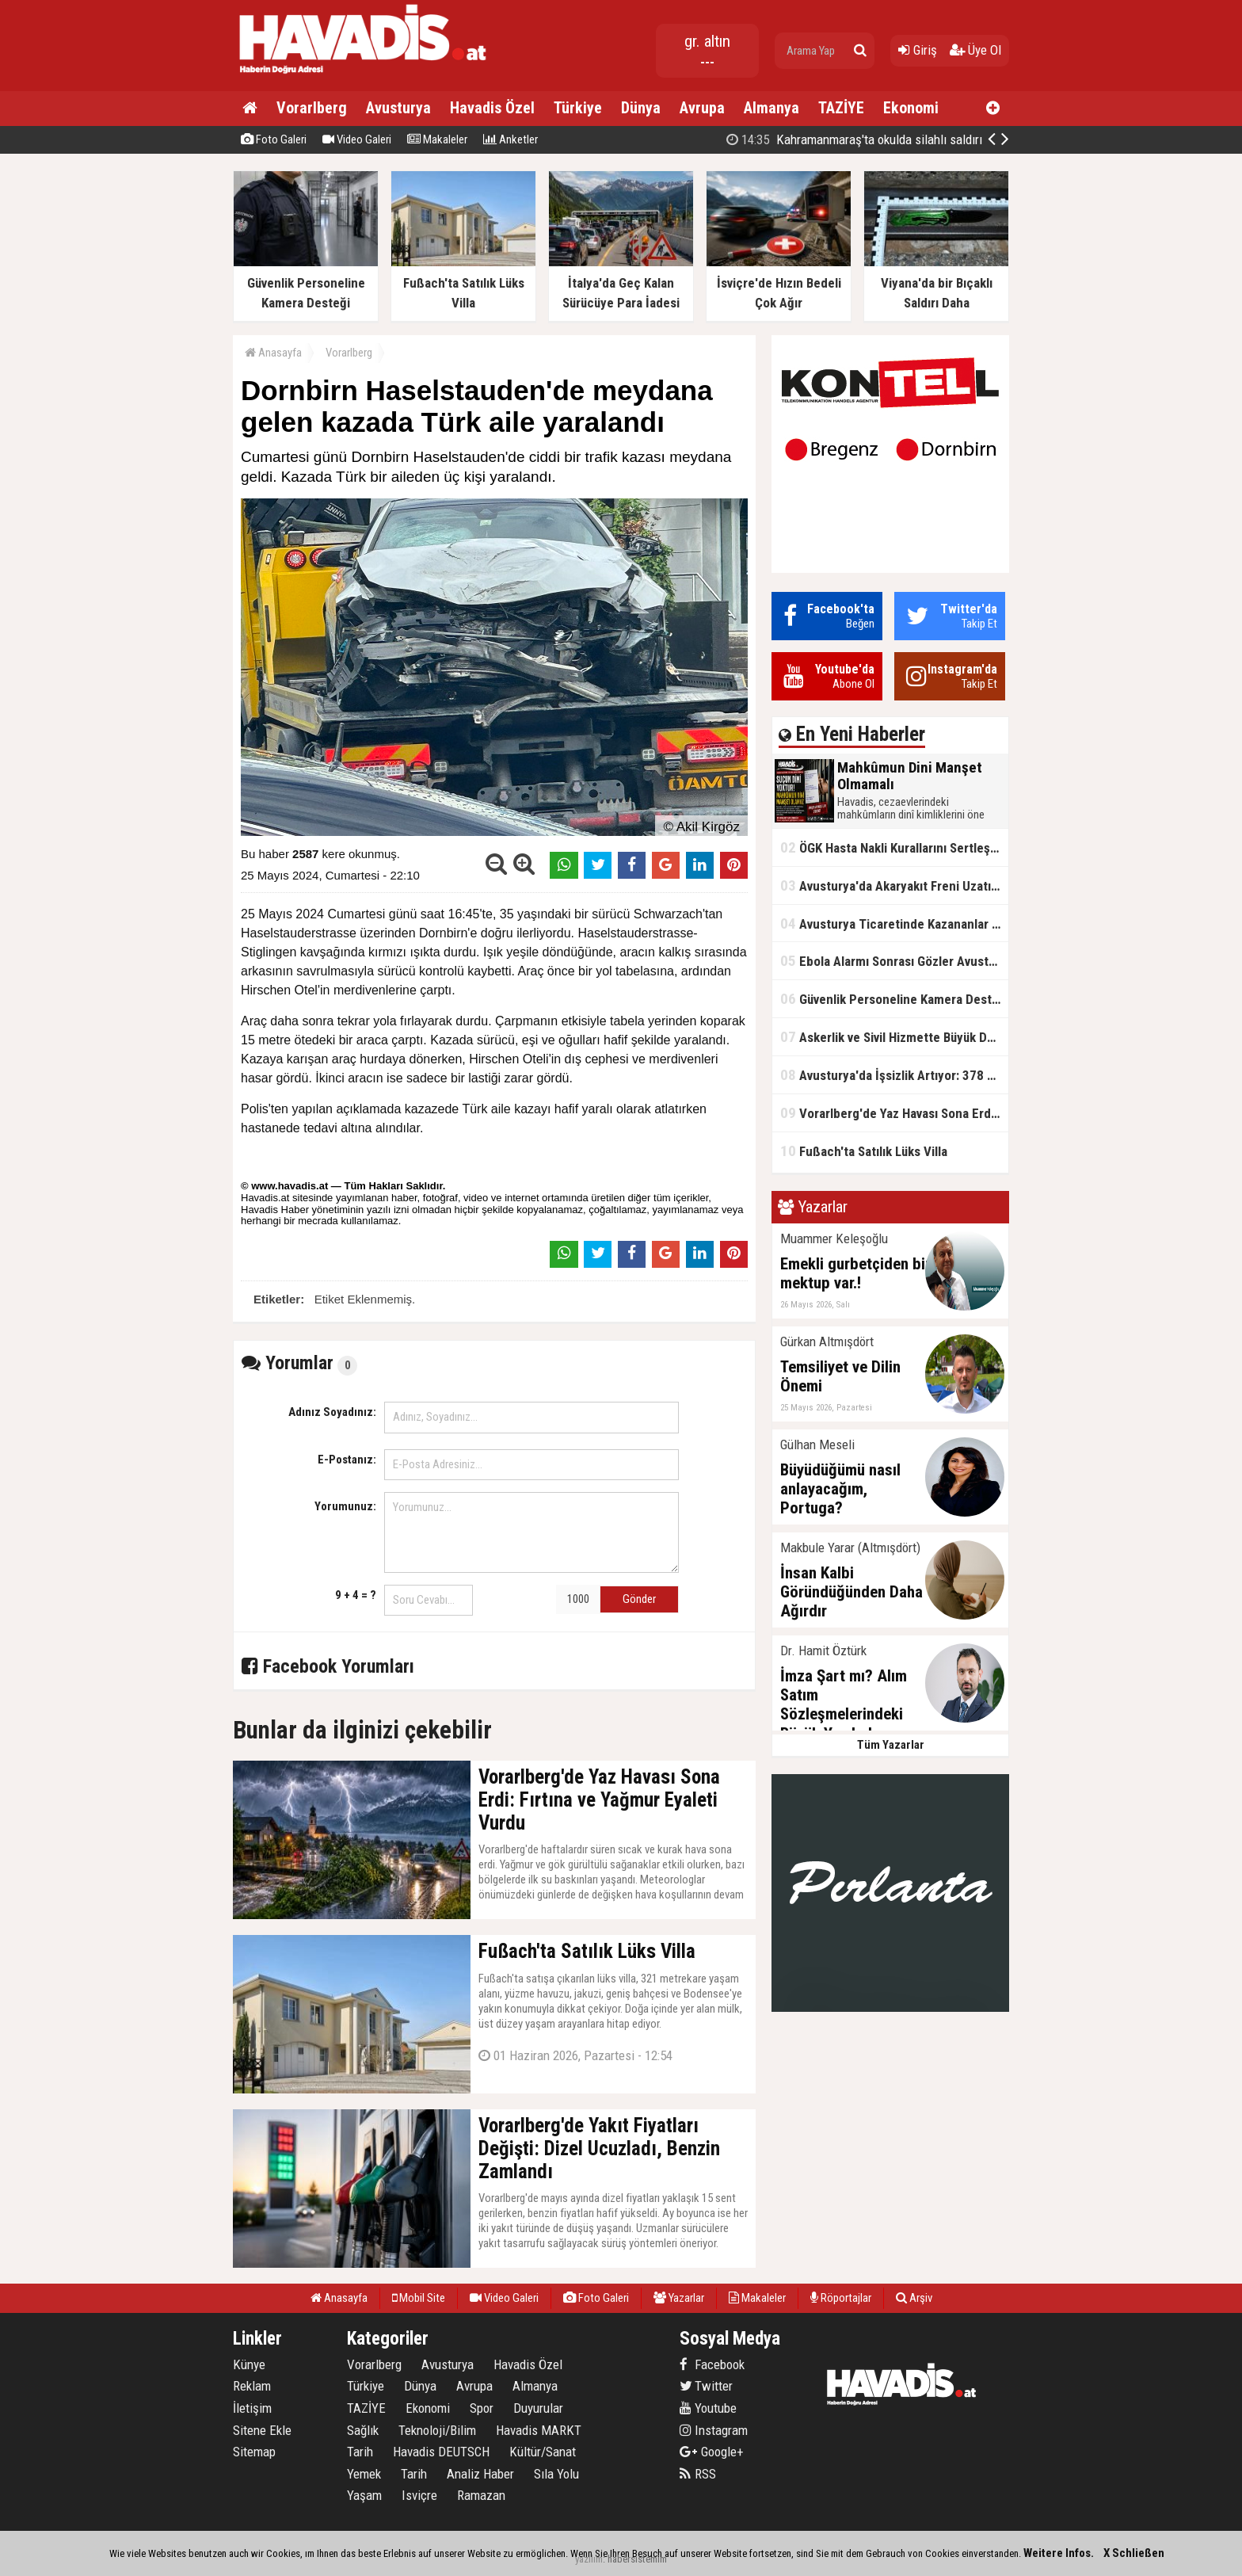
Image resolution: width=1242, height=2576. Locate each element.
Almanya (771, 107)
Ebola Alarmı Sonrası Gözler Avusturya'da (894, 961)
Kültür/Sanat (542, 2452)
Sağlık (363, 2430)
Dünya (641, 107)
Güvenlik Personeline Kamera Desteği (894, 999)
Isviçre (419, 2495)
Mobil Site (418, 2298)
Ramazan (481, 2495)
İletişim (252, 2408)
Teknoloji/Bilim (437, 2430)
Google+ (712, 2452)
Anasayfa (273, 352)
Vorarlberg (311, 107)
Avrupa (702, 107)
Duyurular (538, 2408)
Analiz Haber (480, 2474)
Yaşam (364, 2495)
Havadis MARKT (538, 2430)
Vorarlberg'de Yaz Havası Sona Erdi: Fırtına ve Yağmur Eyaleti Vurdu (894, 1113)
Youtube (708, 2408)
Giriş (917, 50)
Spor (481, 2408)
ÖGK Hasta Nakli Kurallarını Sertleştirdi (894, 847)
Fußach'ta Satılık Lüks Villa (863, 1151)
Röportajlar (840, 2298)
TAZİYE (841, 107)
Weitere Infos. (1058, 2553)
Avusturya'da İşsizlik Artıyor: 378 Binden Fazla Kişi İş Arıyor (894, 1075)
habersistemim (637, 2559)
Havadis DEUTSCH (441, 2452)
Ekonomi (911, 107)
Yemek (364, 2474)
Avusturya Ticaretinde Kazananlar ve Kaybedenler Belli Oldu (894, 923)
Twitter (706, 2386)
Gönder (639, 1599)
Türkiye (578, 107)
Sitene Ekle (262, 2430)
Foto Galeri (274, 139)
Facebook (712, 2364)
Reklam (252, 2386)
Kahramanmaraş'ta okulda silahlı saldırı (854, 139)
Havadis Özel (492, 107)
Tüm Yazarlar (890, 1745)
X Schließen (1133, 2553)
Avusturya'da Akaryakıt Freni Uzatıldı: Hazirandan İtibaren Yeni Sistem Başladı (894, 885)
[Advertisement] (1088, 407)
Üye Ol (975, 50)
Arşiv (914, 2298)
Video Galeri (356, 139)
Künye (249, 2364)
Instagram (714, 2430)
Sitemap (254, 2452)
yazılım (589, 2559)
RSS (698, 2474)
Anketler (510, 139)
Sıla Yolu (556, 2474)
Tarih (360, 2452)
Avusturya (398, 107)
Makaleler (437, 139)
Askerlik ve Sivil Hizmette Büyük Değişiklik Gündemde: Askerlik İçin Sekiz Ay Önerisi (894, 1037)
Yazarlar (678, 2298)
